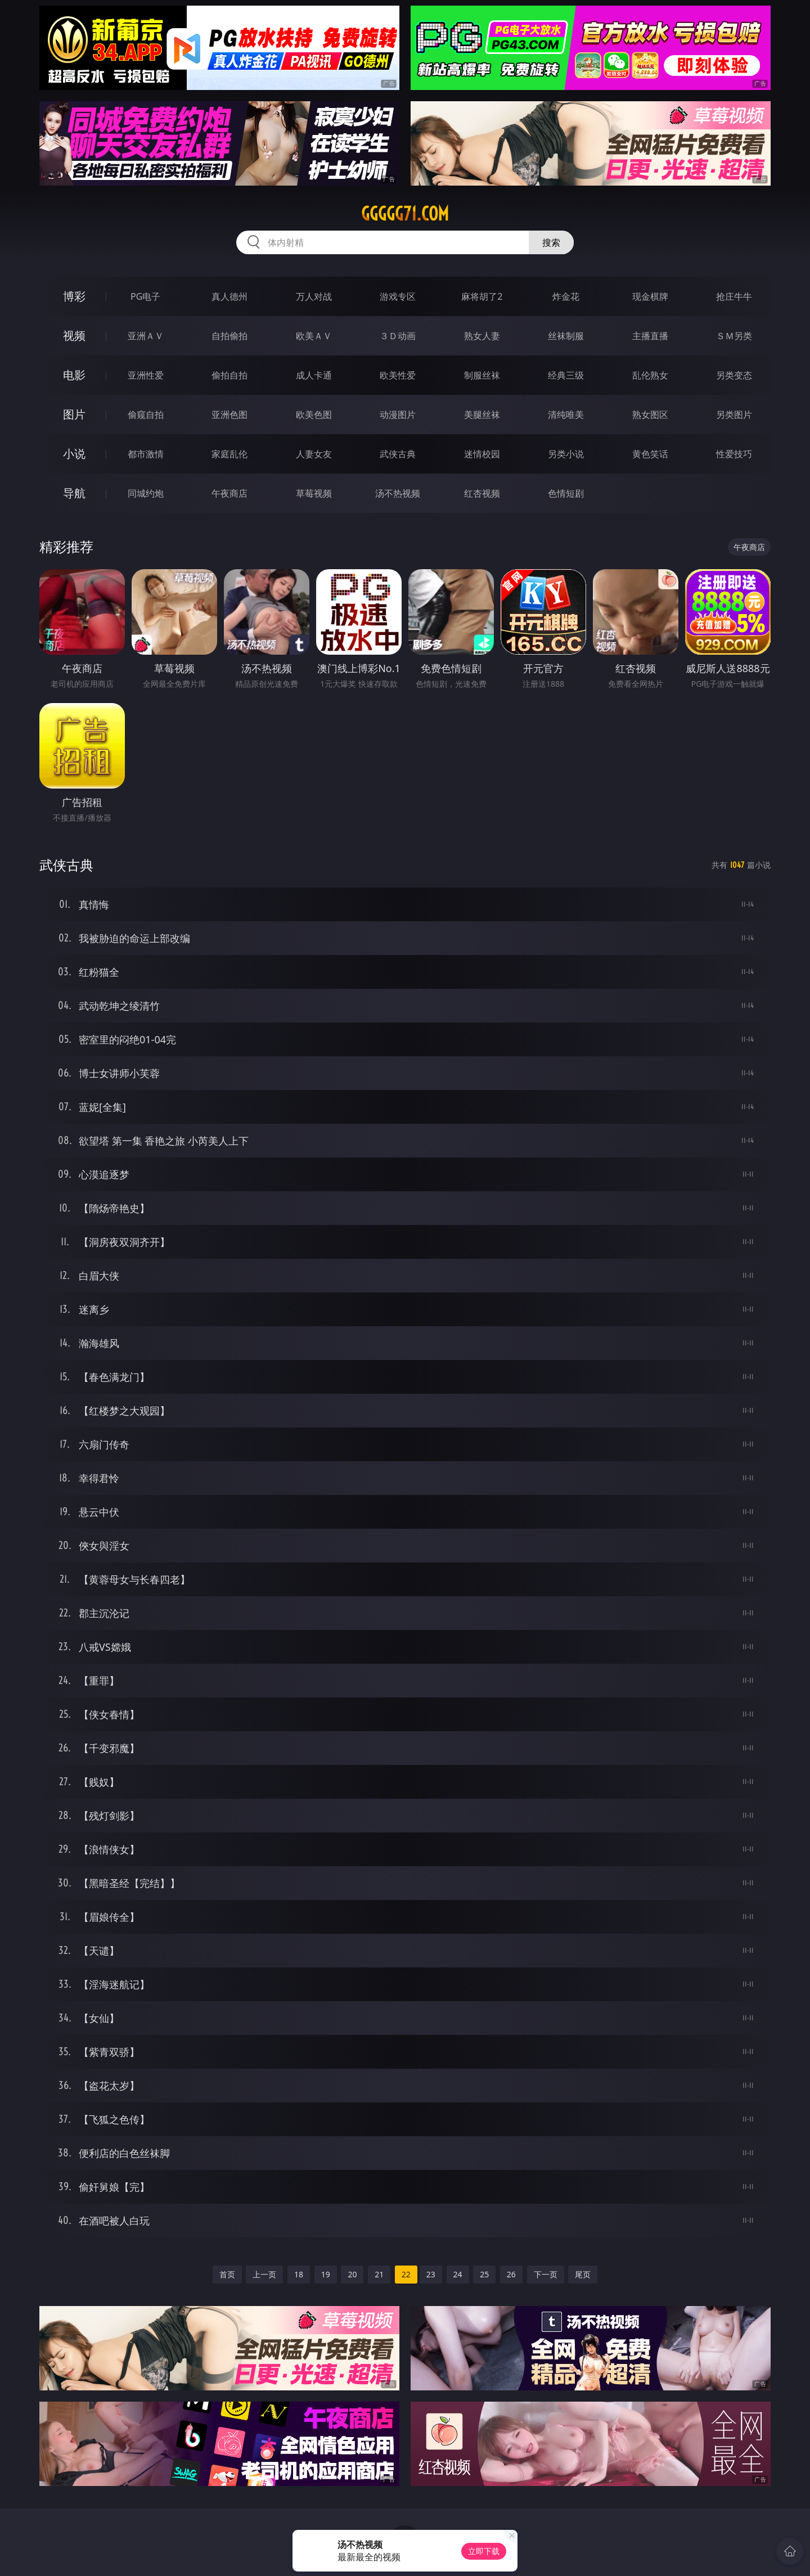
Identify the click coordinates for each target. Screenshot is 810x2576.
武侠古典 (398, 454)
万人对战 (314, 296)
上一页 (264, 2274)
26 (511, 2274)
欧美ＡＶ (314, 336)
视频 (74, 335)
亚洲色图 (230, 414)
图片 (74, 414)
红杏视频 (482, 493)
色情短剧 (566, 493)
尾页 (583, 2274)
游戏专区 (398, 296)
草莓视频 (314, 493)
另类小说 (566, 454)
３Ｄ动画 (398, 336)
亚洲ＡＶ (146, 336)
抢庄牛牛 (734, 296)
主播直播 (650, 336)
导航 (74, 493)
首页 (227, 2274)
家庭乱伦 (230, 454)
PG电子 (145, 296)
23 (430, 2274)
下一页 (545, 2274)
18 (298, 2274)
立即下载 (484, 2551)
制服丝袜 (482, 375)
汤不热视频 (397, 493)
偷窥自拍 (146, 414)
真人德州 (230, 296)
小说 (74, 453)
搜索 (551, 242)
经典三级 (566, 375)
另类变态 (734, 375)
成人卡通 (314, 375)
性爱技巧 (734, 454)
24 (457, 2274)
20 (352, 2274)
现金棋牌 (650, 296)
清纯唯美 (566, 414)
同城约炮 (146, 493)
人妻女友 (314, 454)
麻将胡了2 (481, 296)
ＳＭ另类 (734, 336)
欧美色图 (314, 414)
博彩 (74, 296)
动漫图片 (398, 414)
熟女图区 (650, 414)
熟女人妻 (482, 336)
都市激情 (146, 454)
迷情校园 (482, 454)
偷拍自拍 (230, 375)
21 (379, 2274)
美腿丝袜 (482, 414)
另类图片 (734, 414)
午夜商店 (230, 493)
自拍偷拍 (230, 336)
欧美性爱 (398, 375)
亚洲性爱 (146, 375)
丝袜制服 (566, 336)
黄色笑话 (650, 454)
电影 (74, 374)
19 (325, 2274)
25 (484, 2274)
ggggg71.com (405, 213)
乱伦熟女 (650, 375)
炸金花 (565, 296)
